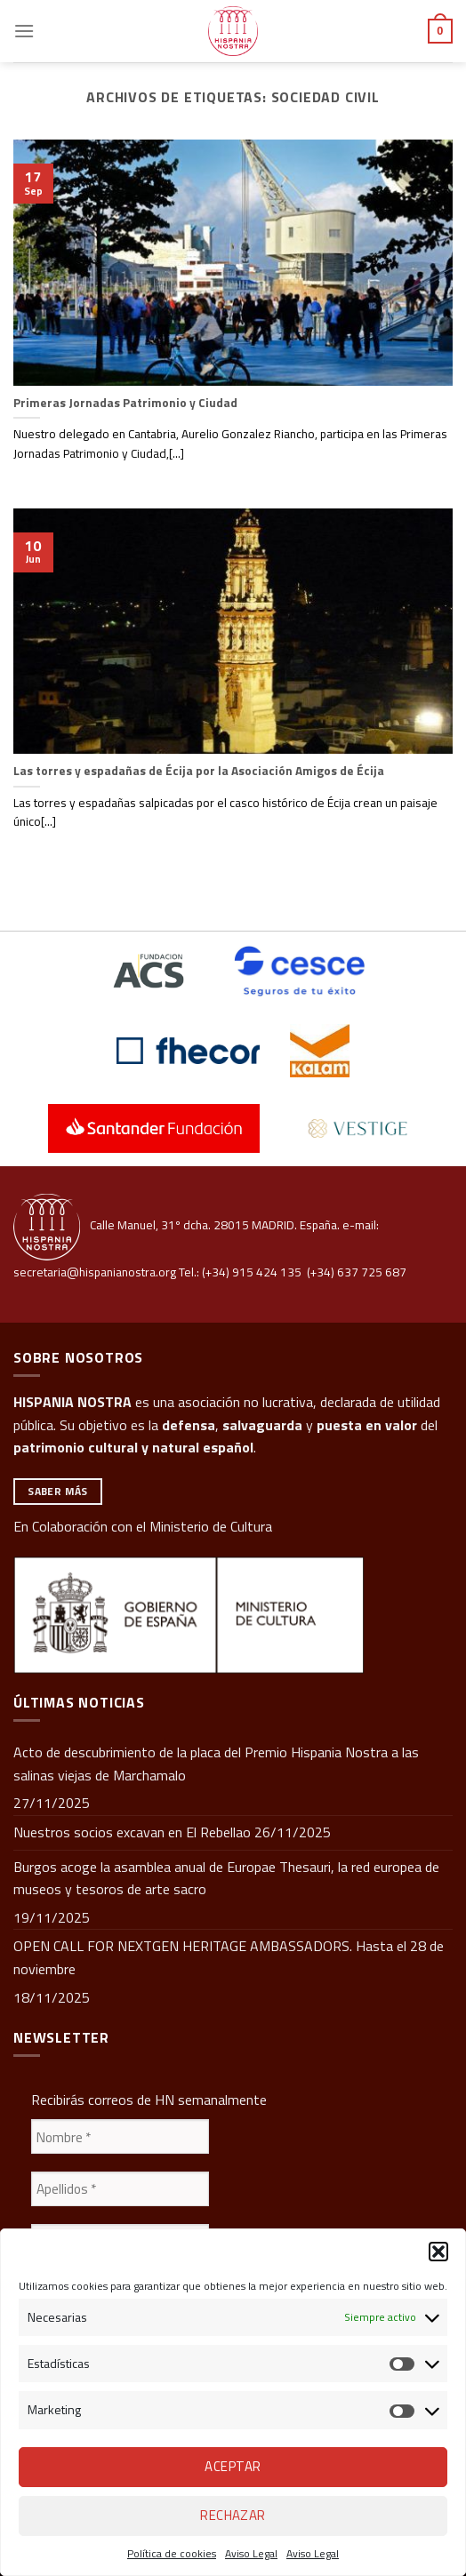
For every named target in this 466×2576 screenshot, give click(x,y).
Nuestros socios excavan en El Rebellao (132, 1832)
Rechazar (233, 2515)
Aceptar (233, 2466)
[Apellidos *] (120, 2189)
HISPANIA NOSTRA (72, 1401)
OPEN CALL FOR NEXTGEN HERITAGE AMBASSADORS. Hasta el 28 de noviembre (228, 1957)
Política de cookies (171, 2553)
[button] (438, 2251)
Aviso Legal (251, 2553)
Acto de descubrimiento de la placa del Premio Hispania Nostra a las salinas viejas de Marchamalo (216, 1763)
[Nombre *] (120, 2136)
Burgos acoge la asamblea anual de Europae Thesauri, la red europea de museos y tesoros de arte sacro (226, 1878)
